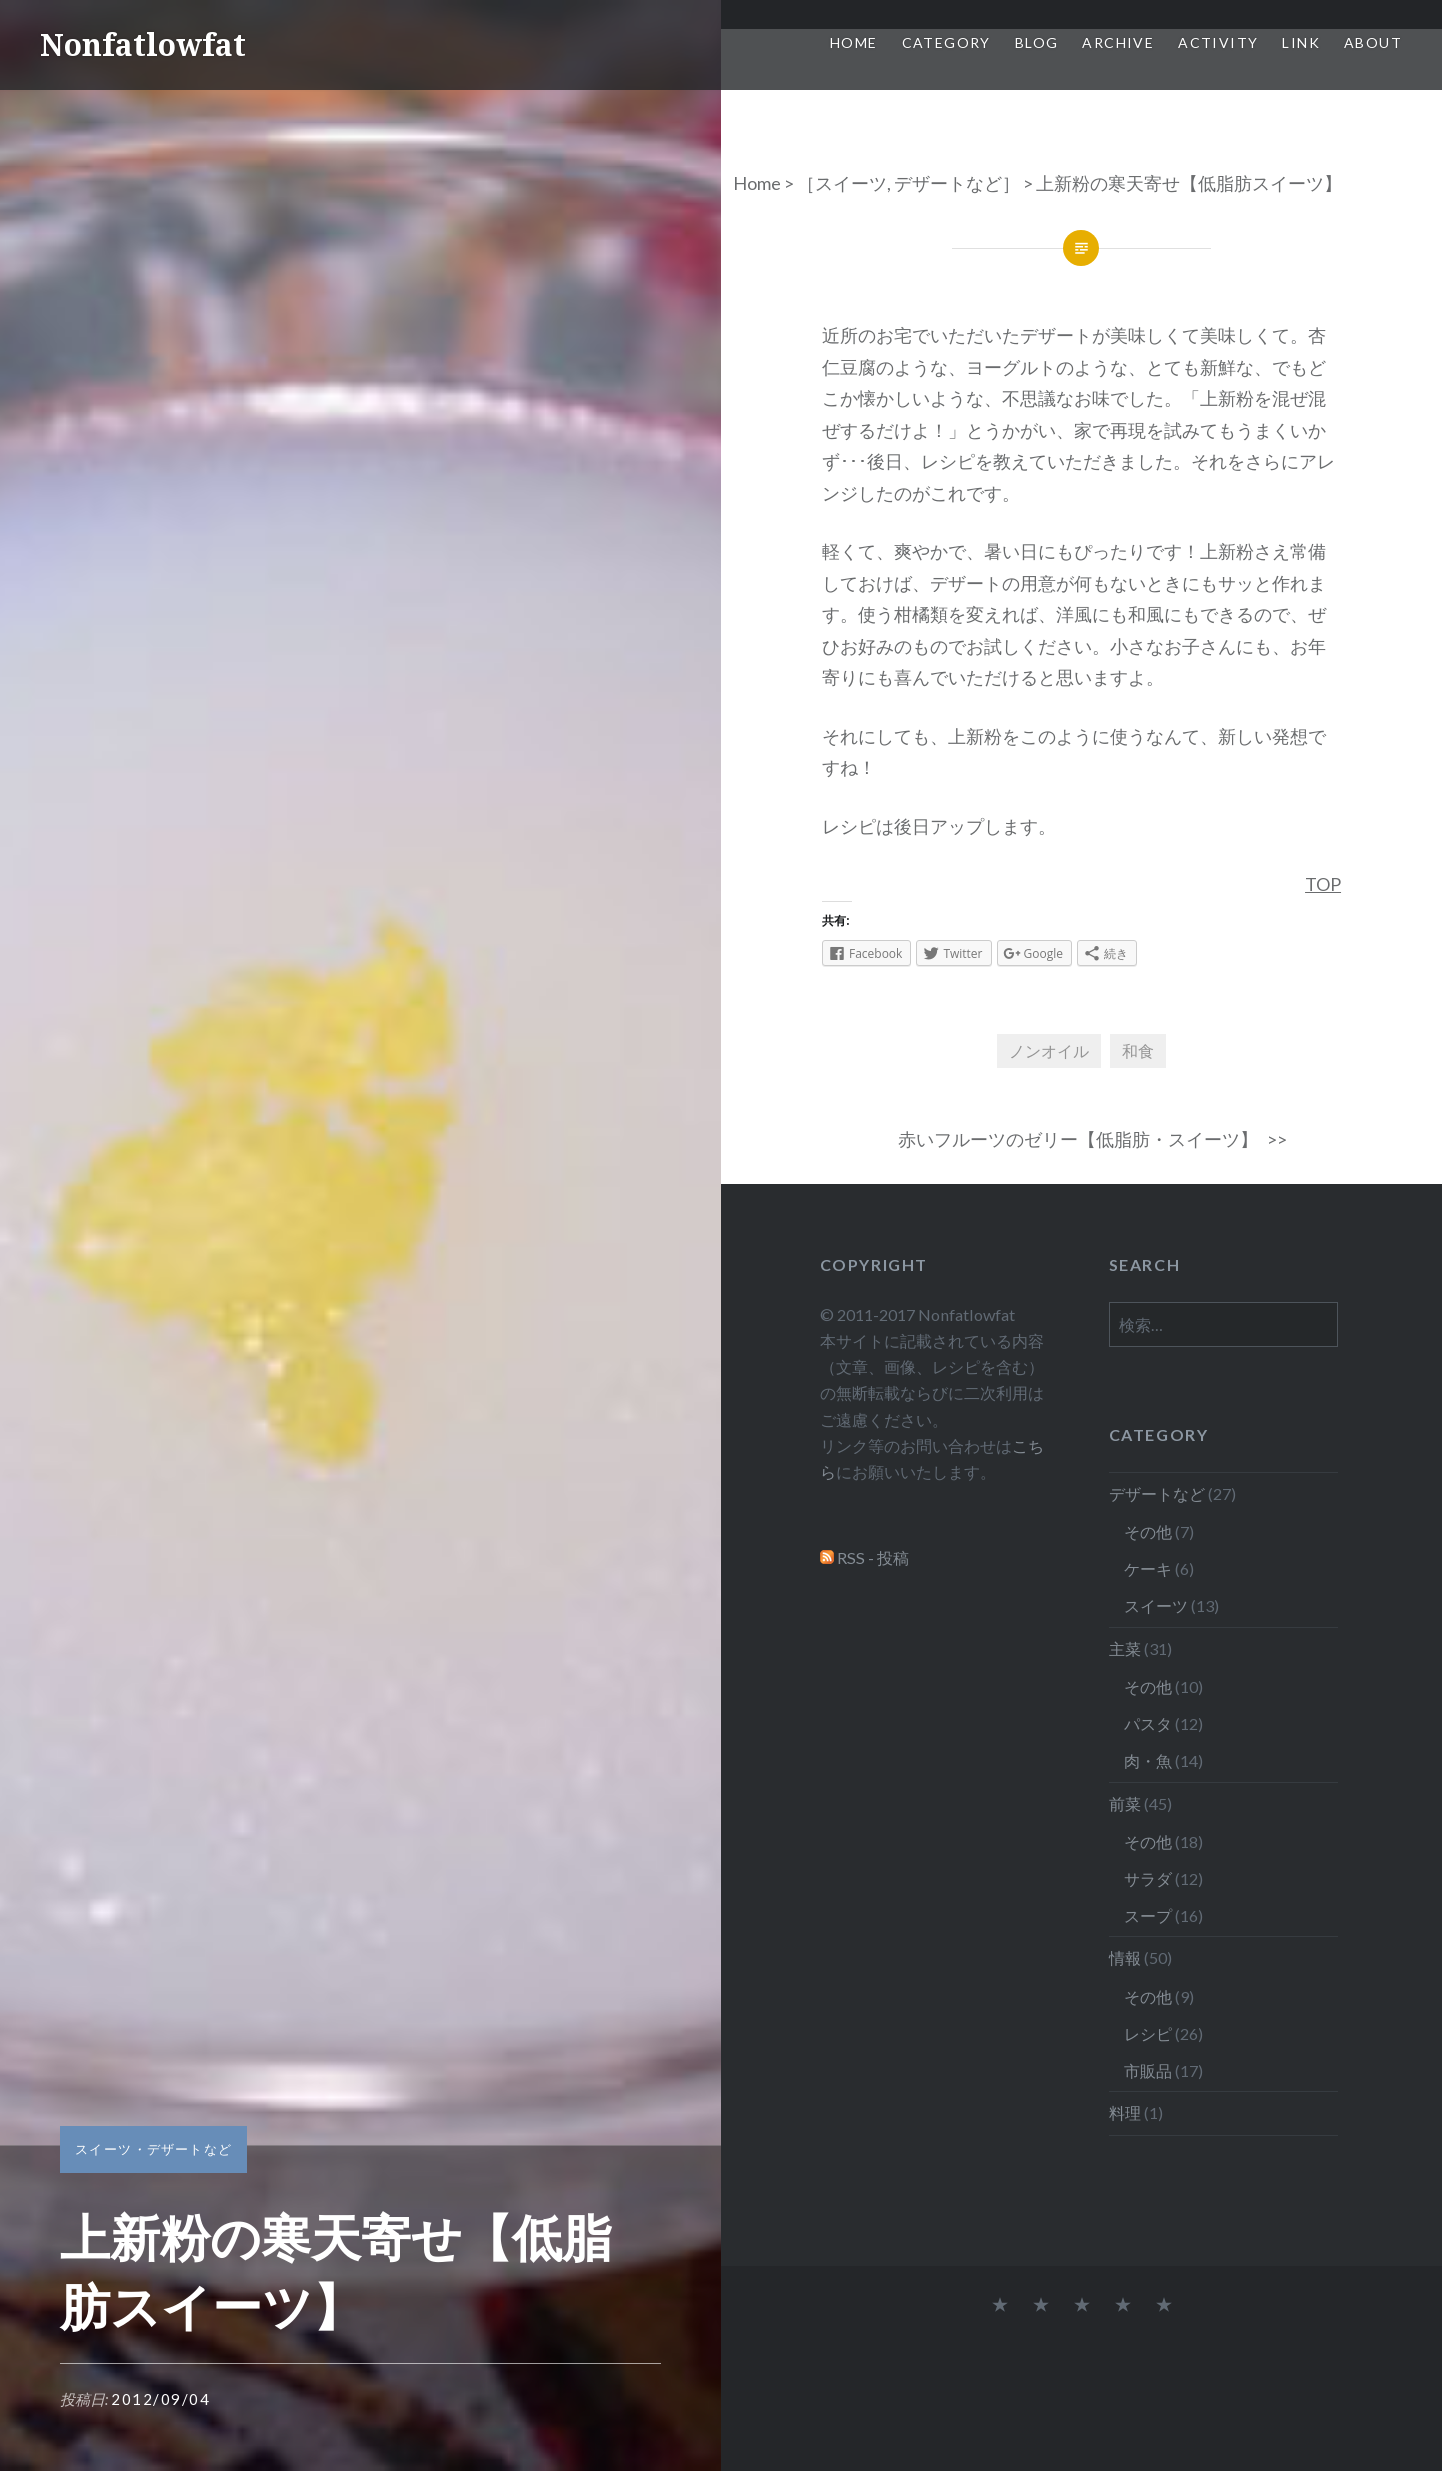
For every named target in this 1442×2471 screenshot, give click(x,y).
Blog (1037, 42)
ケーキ (1148, 1568)
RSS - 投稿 (873, 1557)
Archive (1118, 42)
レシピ (1148, 2033)
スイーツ (851, 183)
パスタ (1148, 1723)
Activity (1218, 42)
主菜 (1125, 1648)
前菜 (1125, 1803)
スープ (1148, 1915)
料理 (1125, 2112)
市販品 (1148, 2070)
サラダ (1148, 1878)
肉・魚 (1148, 1760)
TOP (1323, 884)
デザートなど (948, 183)
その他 (1148, 1531)
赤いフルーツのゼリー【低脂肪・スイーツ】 (1078, 1139)
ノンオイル (1049, 1050)
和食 (1138, 1050)
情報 (1125, 1957)
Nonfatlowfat (143, 44)
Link (1301, 42)
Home (854, 42)
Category (946, 42)
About (1373, 42)
